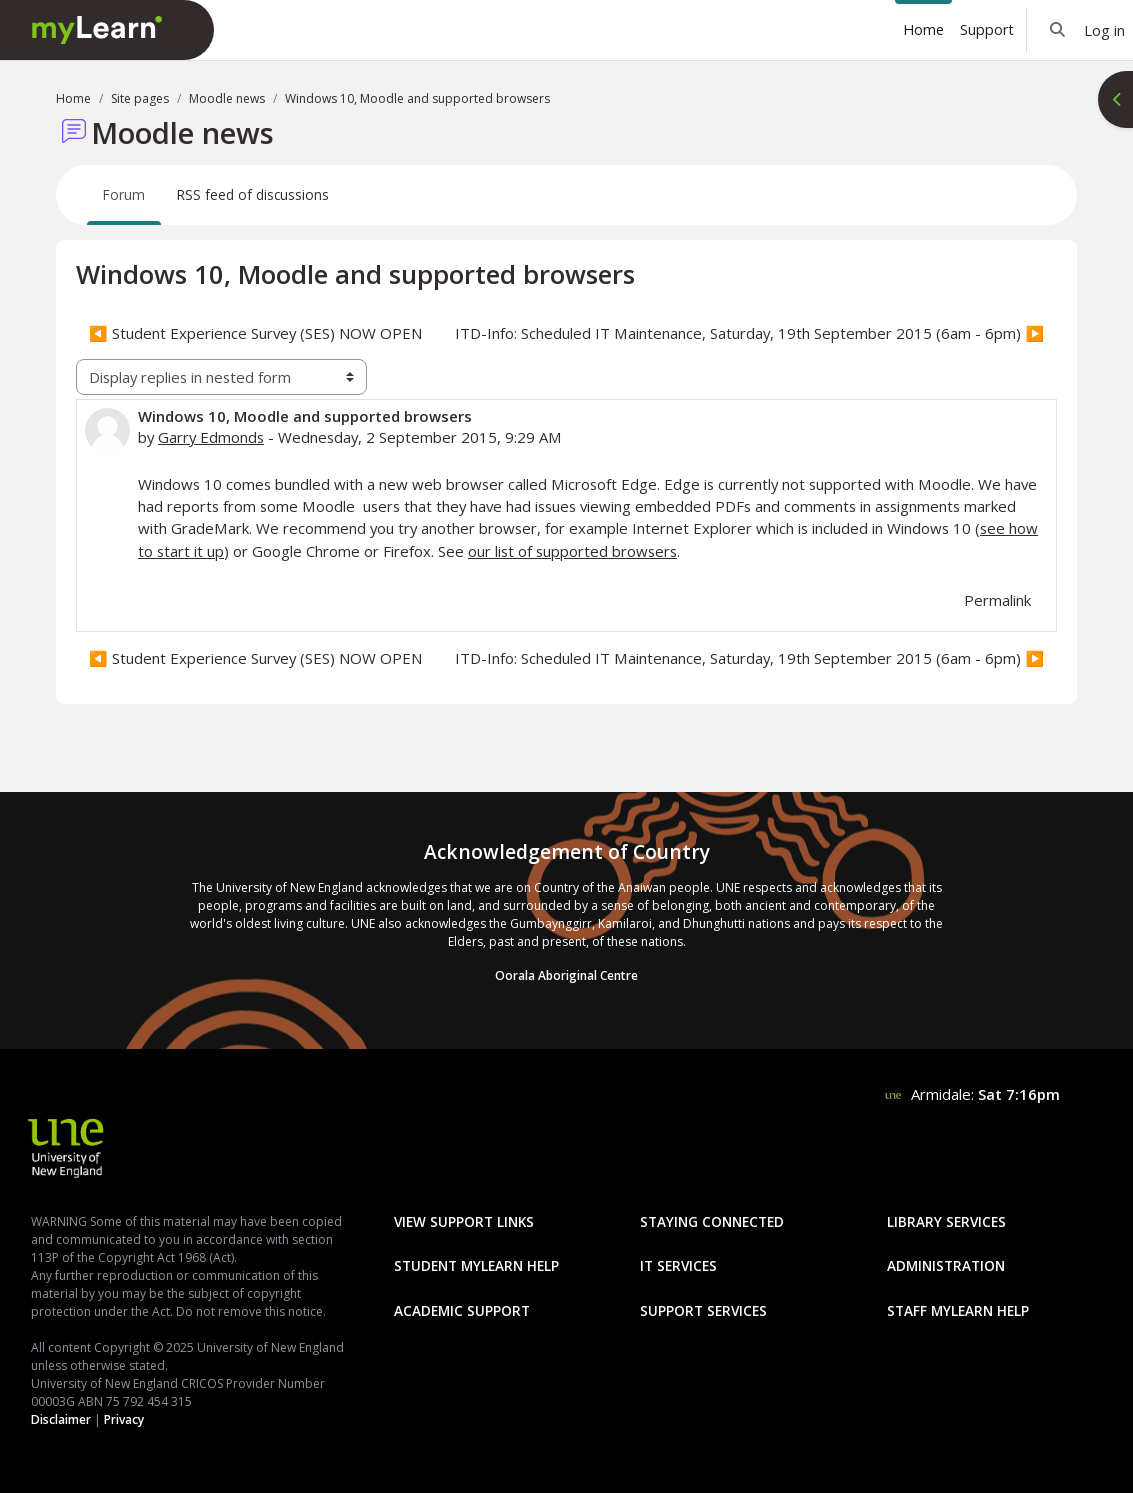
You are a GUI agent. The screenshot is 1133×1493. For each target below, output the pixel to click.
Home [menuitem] (923, 29)
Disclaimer (61, 1419)
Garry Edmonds (211, 437)
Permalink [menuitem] (997, 600)
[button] (1057, 30)
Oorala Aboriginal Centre (566, 975)
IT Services (678, 1265)
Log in (1104, 30)
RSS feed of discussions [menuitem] (253, 194)
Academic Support (462, 1310)
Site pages (140, 98)
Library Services (946, 1221)
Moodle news (227, 98)
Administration (946, 1265)
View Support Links (464, 1221)
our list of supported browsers (572, 551)
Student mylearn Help (476, 1265)
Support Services (703, 1310)
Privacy (124, 1419)
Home (73, 98)
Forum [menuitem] (124, 194)
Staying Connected (712, 1221)
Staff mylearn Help (958, 1310)
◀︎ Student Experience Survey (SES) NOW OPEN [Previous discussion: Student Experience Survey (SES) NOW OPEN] (255, 333)
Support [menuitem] (987, 29)
